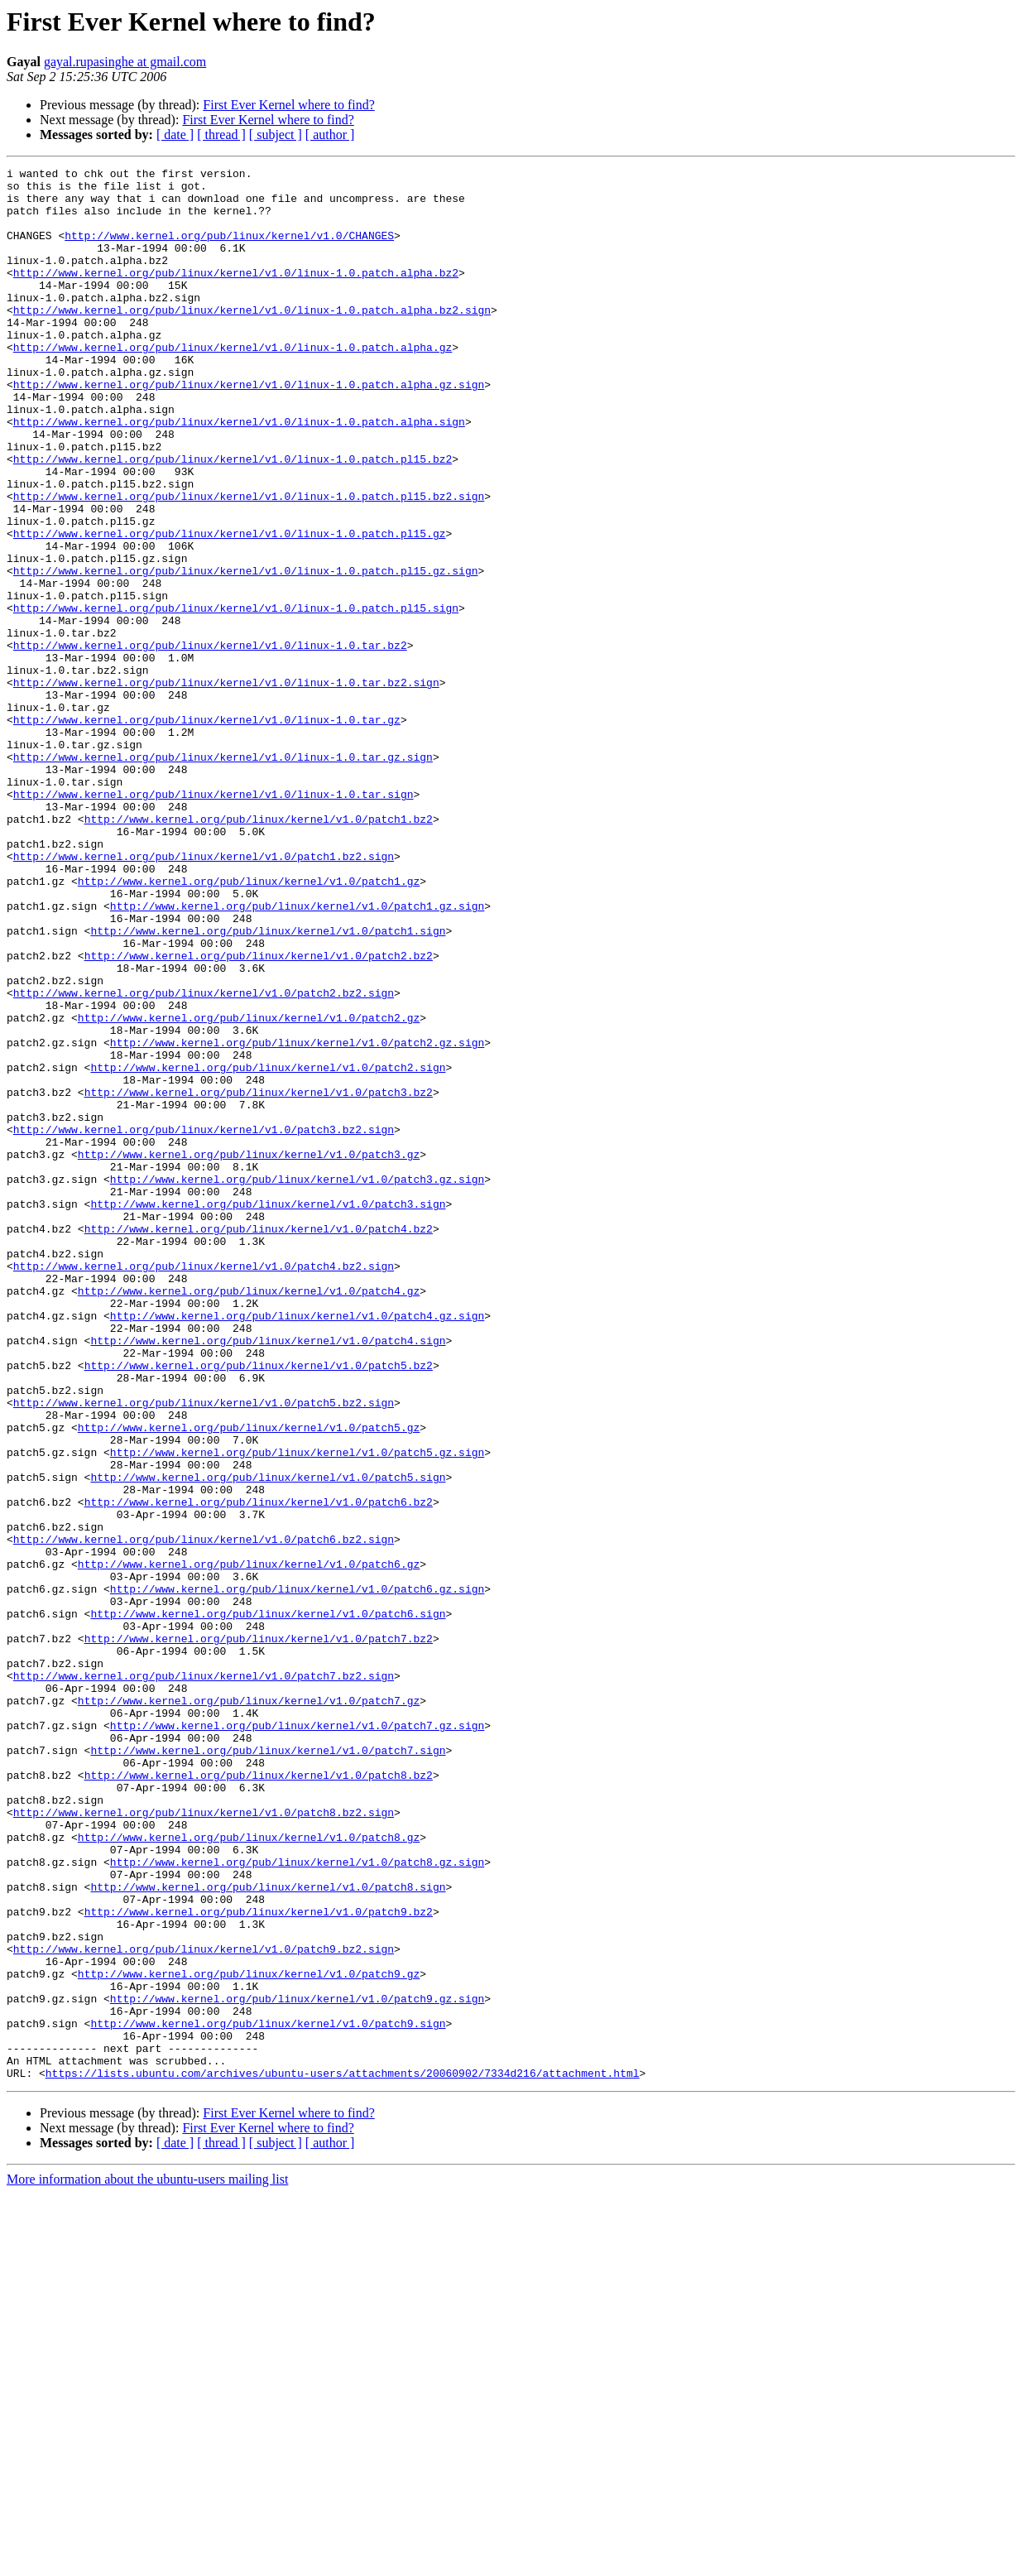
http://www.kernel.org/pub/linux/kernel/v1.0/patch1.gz (249, 1024)
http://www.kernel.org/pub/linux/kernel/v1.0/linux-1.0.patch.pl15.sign (235, 697)
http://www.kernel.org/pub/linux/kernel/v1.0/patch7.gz (249, 2008)
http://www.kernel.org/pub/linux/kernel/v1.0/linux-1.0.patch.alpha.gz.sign (248, 428)
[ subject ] (275, 134)
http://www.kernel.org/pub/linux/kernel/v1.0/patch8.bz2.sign (203, 2142)
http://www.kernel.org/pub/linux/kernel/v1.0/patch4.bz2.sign (203, 1486)
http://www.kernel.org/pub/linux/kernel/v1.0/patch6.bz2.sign (203, 1814)
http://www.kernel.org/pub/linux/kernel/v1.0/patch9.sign (267, 2395)
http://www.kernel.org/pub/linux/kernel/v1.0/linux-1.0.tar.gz (207, 831)
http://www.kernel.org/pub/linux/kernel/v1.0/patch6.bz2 (258, 1769)
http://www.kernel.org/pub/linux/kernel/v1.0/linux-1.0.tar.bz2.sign (226, 786)
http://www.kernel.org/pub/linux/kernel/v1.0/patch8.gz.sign (297, 2201)
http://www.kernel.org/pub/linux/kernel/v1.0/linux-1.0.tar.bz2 (210, 741)
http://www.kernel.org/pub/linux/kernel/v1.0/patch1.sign (267, 1084)
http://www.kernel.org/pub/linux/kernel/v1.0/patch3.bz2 (258, 1278)
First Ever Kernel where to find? (288, 105)
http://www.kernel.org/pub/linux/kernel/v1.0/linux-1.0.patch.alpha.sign (239, 473)
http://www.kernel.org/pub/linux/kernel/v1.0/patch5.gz (249, 1680)
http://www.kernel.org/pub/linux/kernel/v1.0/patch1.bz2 (258, 950)
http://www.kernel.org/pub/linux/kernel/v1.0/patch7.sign (267, 2067)
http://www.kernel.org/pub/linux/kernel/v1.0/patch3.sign (267, 1412)
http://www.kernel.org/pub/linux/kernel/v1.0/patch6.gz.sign (297, 1874)
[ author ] (330, 134)
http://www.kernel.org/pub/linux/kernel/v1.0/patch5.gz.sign (297, 1710)
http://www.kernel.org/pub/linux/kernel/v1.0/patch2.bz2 (258, 1114)
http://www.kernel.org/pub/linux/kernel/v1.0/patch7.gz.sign (297, 2038)
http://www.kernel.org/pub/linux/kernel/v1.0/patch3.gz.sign (297, 1382)
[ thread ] (221, 134)
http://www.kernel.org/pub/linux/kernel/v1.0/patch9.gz (249, 2335)
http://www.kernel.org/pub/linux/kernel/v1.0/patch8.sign (267, 2231)
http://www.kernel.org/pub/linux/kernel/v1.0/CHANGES (229, 250)
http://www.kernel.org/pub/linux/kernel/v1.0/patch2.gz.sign (297, 1218)
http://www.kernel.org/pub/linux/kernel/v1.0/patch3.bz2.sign (203, 1322)
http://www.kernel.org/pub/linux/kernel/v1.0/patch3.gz (249, 1352)
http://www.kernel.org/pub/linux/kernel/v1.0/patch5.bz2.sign (203, 1650)
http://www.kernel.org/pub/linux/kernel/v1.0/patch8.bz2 (258, 2097)
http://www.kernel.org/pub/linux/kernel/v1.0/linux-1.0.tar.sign (213, 920)
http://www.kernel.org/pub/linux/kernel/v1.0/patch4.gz (249, 1516)
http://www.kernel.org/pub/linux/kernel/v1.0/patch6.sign (267, 1903)
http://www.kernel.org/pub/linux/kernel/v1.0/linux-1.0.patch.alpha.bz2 (235, 294)
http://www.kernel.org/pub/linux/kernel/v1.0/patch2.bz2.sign (203, 1158)
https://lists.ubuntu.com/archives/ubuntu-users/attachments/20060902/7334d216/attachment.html (343, 2455)
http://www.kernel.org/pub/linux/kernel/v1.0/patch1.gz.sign (297, 1054)
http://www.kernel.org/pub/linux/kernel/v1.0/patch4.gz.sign (297, 1546)
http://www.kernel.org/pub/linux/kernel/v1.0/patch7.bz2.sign (203, 1978)
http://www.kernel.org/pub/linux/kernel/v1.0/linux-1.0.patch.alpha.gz (232, 384)
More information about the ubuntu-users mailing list (147, 2561)
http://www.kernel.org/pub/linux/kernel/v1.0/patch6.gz (249, 1844)
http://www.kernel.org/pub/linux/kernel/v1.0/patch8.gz (249, 2172)
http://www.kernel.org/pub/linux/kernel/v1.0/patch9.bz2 (258, 2261)
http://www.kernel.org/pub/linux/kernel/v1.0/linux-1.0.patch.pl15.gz (229, 607)
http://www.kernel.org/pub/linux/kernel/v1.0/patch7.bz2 (258, 1933)
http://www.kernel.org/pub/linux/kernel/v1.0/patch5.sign (267, 1740)
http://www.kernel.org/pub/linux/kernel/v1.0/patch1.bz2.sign (203, 995)
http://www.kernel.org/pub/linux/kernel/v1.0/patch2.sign (267, 1248)
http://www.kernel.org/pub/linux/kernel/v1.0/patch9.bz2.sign (203, 2306)
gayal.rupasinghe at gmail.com (125, 62)
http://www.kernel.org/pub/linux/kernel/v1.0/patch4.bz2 (258, 1442)
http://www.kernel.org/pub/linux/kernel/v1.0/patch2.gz (249, 1188)
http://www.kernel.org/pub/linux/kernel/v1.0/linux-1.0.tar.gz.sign (223, 875)
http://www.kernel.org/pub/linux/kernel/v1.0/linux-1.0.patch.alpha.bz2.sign (252, 339)
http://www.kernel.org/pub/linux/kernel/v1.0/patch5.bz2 (258, 1605)
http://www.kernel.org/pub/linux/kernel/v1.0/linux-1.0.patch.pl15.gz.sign (245, 652)
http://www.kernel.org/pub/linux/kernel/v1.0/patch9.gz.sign (297, 2365)
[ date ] (175, 134)
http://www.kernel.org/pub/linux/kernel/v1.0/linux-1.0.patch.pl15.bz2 (232, 518)
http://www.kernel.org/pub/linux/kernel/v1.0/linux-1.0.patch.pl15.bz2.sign (248, 562)
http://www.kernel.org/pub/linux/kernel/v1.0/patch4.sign (267, 1576)
